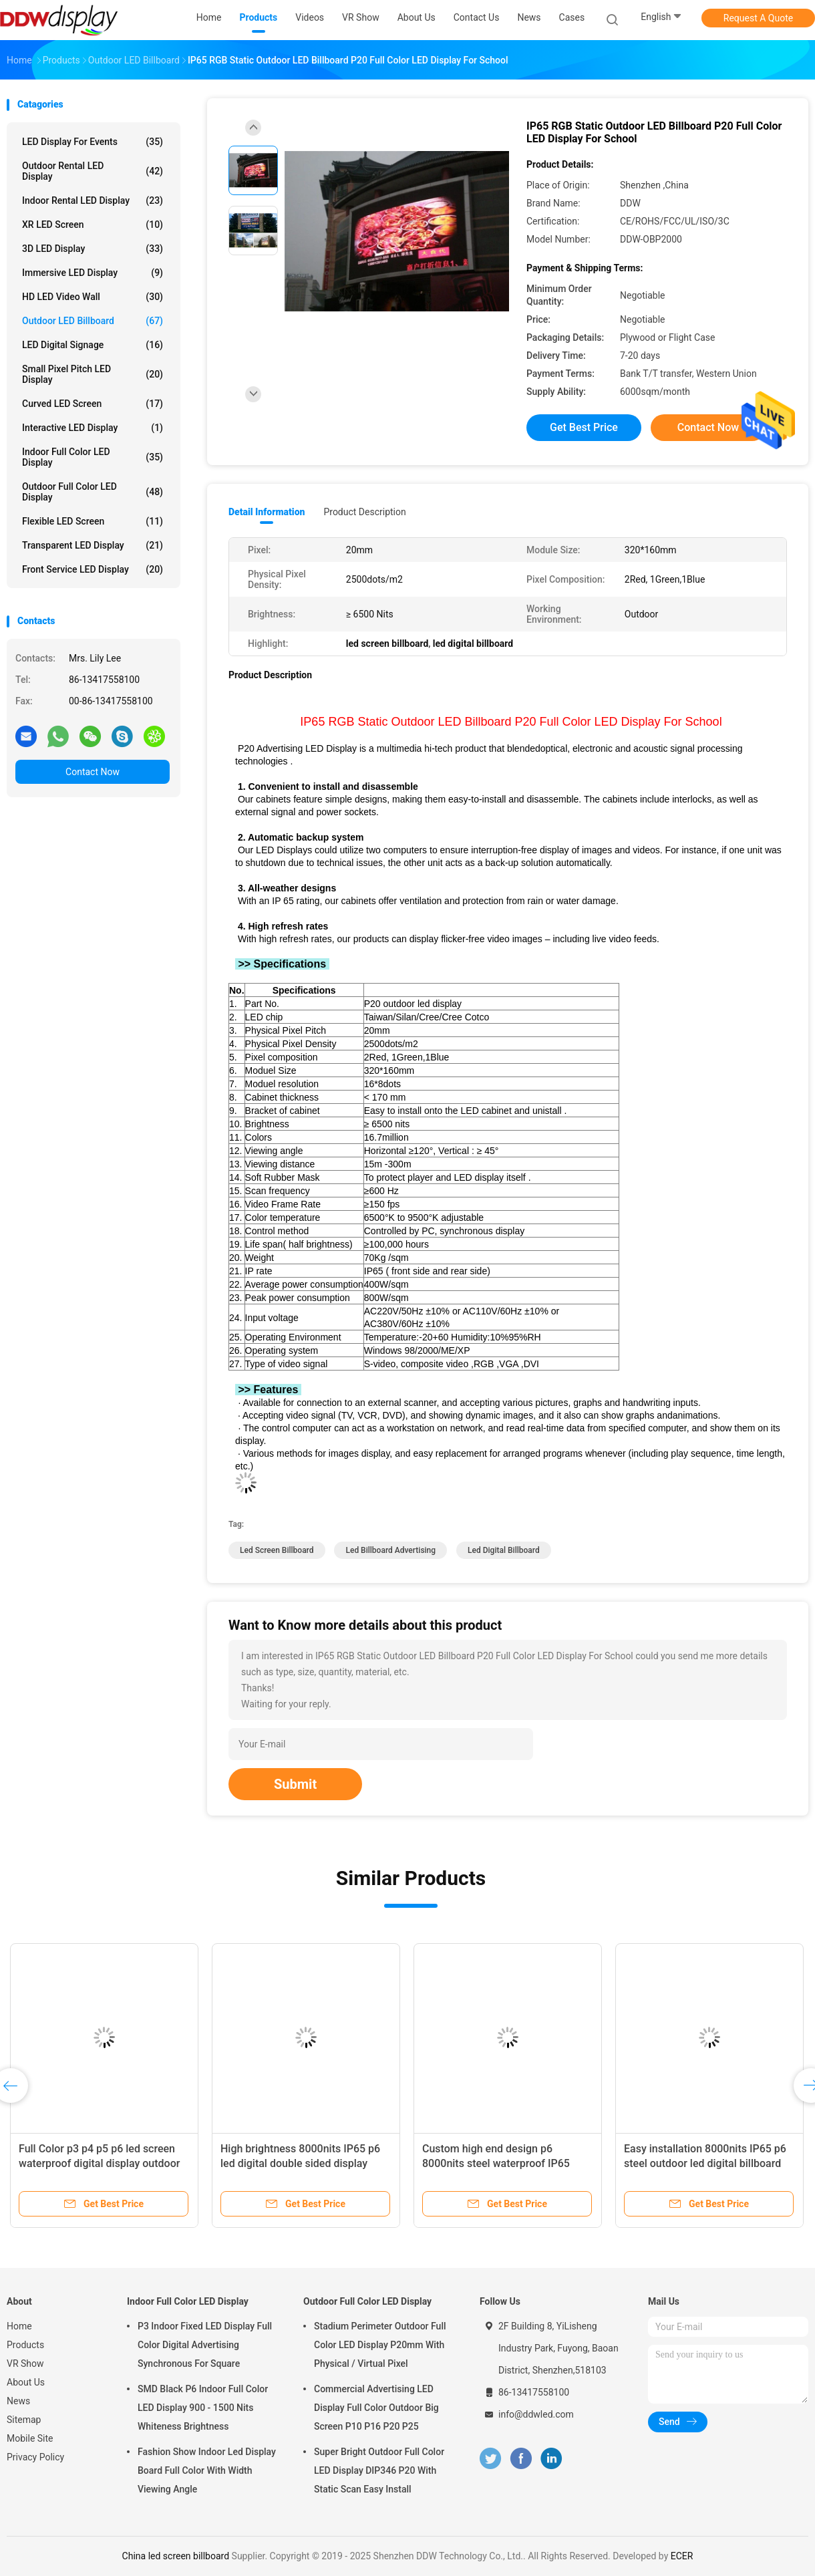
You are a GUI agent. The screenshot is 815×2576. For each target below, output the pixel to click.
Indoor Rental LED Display (92, 200)
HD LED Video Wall (92, 296)
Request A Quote (758, 18)
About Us (26, 2382)
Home (19, 2326)
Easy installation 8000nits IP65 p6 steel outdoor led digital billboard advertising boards (705, 2163)
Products (25, 2344)
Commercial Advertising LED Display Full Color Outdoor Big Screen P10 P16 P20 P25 (376, 2408)
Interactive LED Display (92, 427)
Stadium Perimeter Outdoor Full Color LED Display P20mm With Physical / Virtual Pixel (380, 2345)
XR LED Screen (92, 224)
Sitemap (24, 2419)
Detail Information (266, 512)
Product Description (364, 512)
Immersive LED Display (92, 272)
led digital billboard (504, 1550)
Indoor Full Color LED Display (92, 457)
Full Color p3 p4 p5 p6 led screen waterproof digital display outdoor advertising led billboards (99, 2163)
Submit (295, 1784)
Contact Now (92, 771)
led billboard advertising (390, 1550)
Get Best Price (584, 427)
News (18, 2401)
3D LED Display (92, 248)
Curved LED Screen (92, 403)
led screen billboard (277, 1550)
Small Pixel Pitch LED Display (92, 374)
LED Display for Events (92, 141)
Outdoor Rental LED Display (92, 171)
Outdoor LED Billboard (92, 320)
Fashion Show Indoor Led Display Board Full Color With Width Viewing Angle (207, 2470)
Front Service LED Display (92, 569)
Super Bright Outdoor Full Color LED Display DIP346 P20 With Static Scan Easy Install (379, 2470)
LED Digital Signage (92, 344)
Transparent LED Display (92, 545)
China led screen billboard (176, 2556)
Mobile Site (30, 2438)
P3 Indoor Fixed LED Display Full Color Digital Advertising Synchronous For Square (205, 2345)
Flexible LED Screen (92, 521)
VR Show (25, 2363)
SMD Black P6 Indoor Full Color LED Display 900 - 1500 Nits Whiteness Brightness (203, 2408)
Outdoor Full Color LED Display (92, 492)
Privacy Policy (35, 2457)
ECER (682, 2556)
